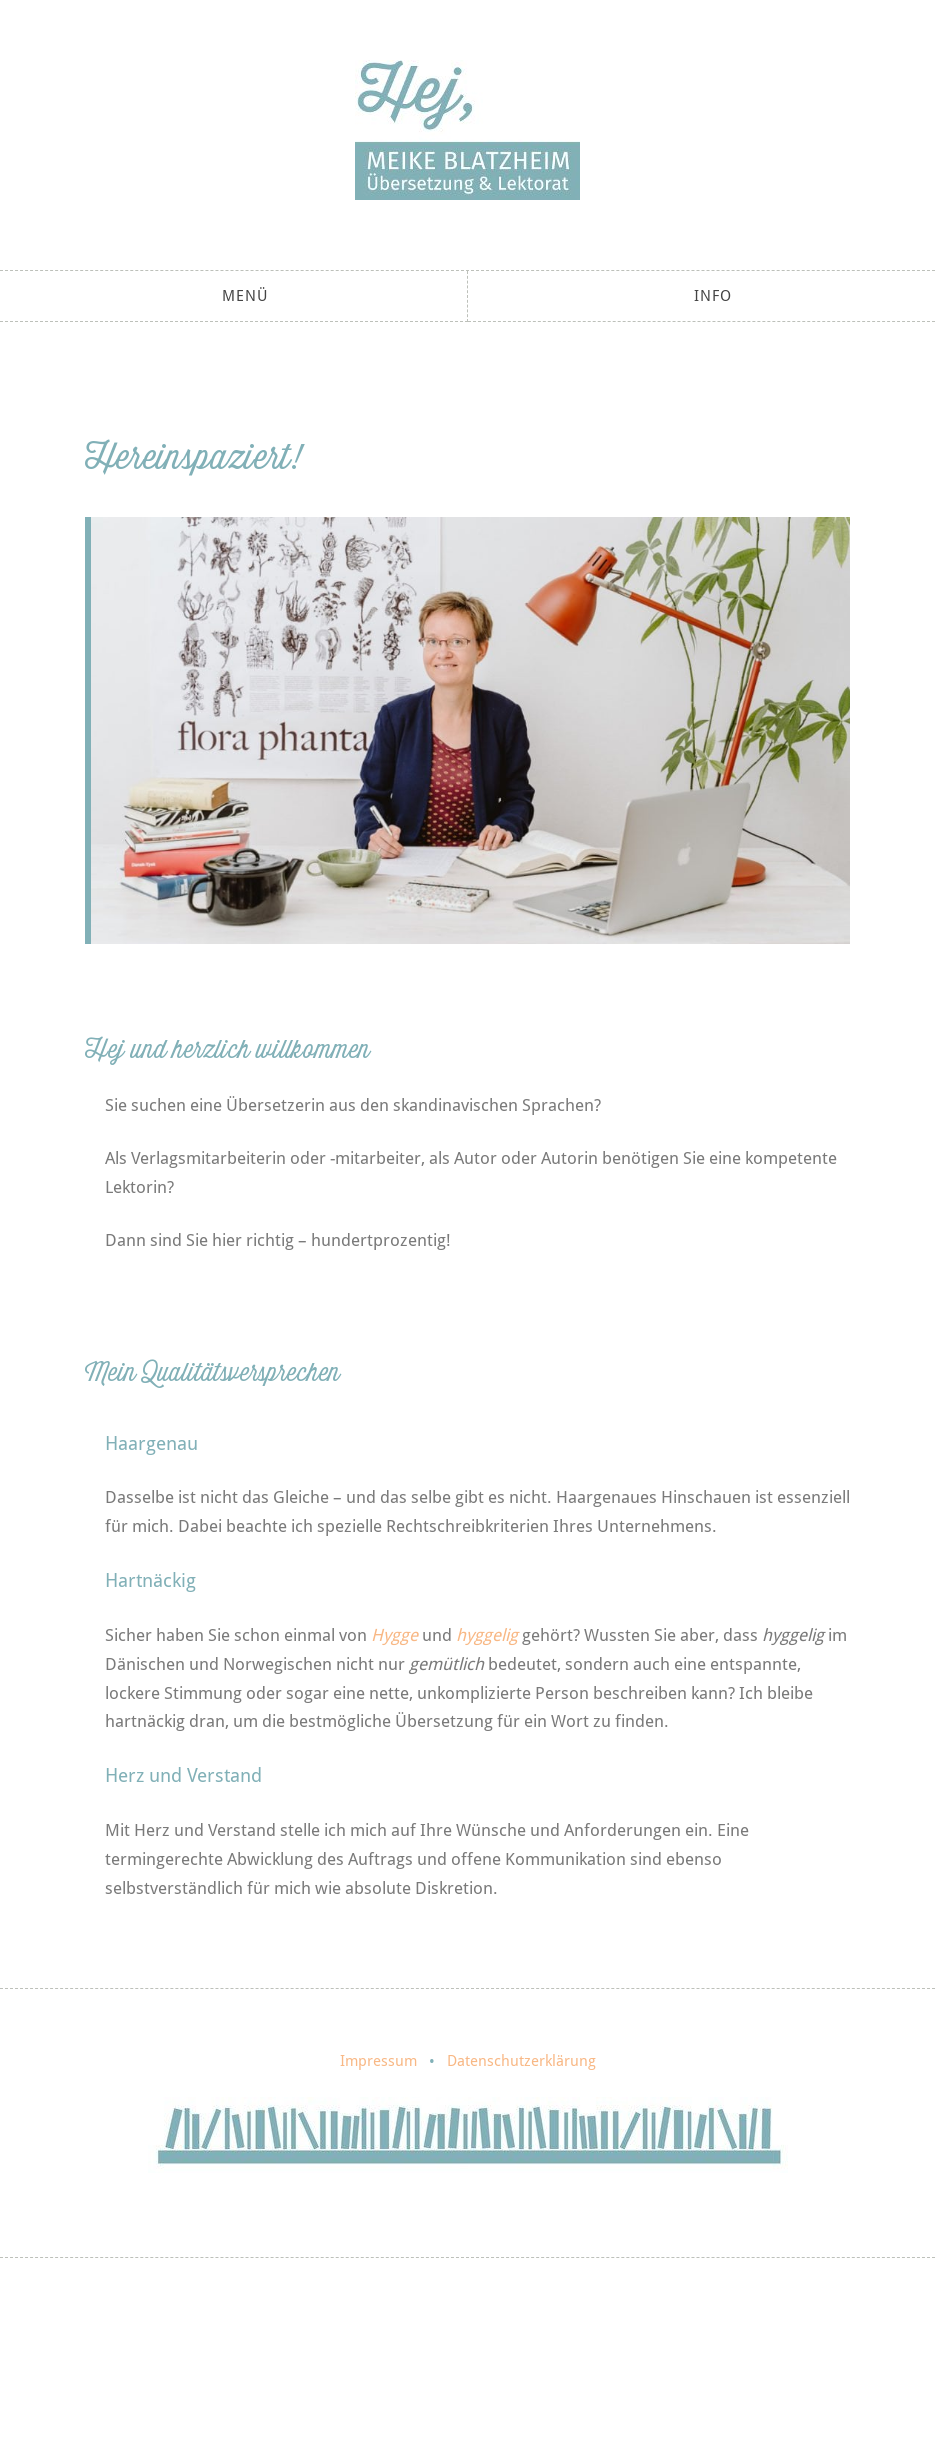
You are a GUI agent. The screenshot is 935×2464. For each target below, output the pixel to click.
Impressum (378, 2061)
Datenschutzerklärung (521, 2061)
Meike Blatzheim (467, 130)
